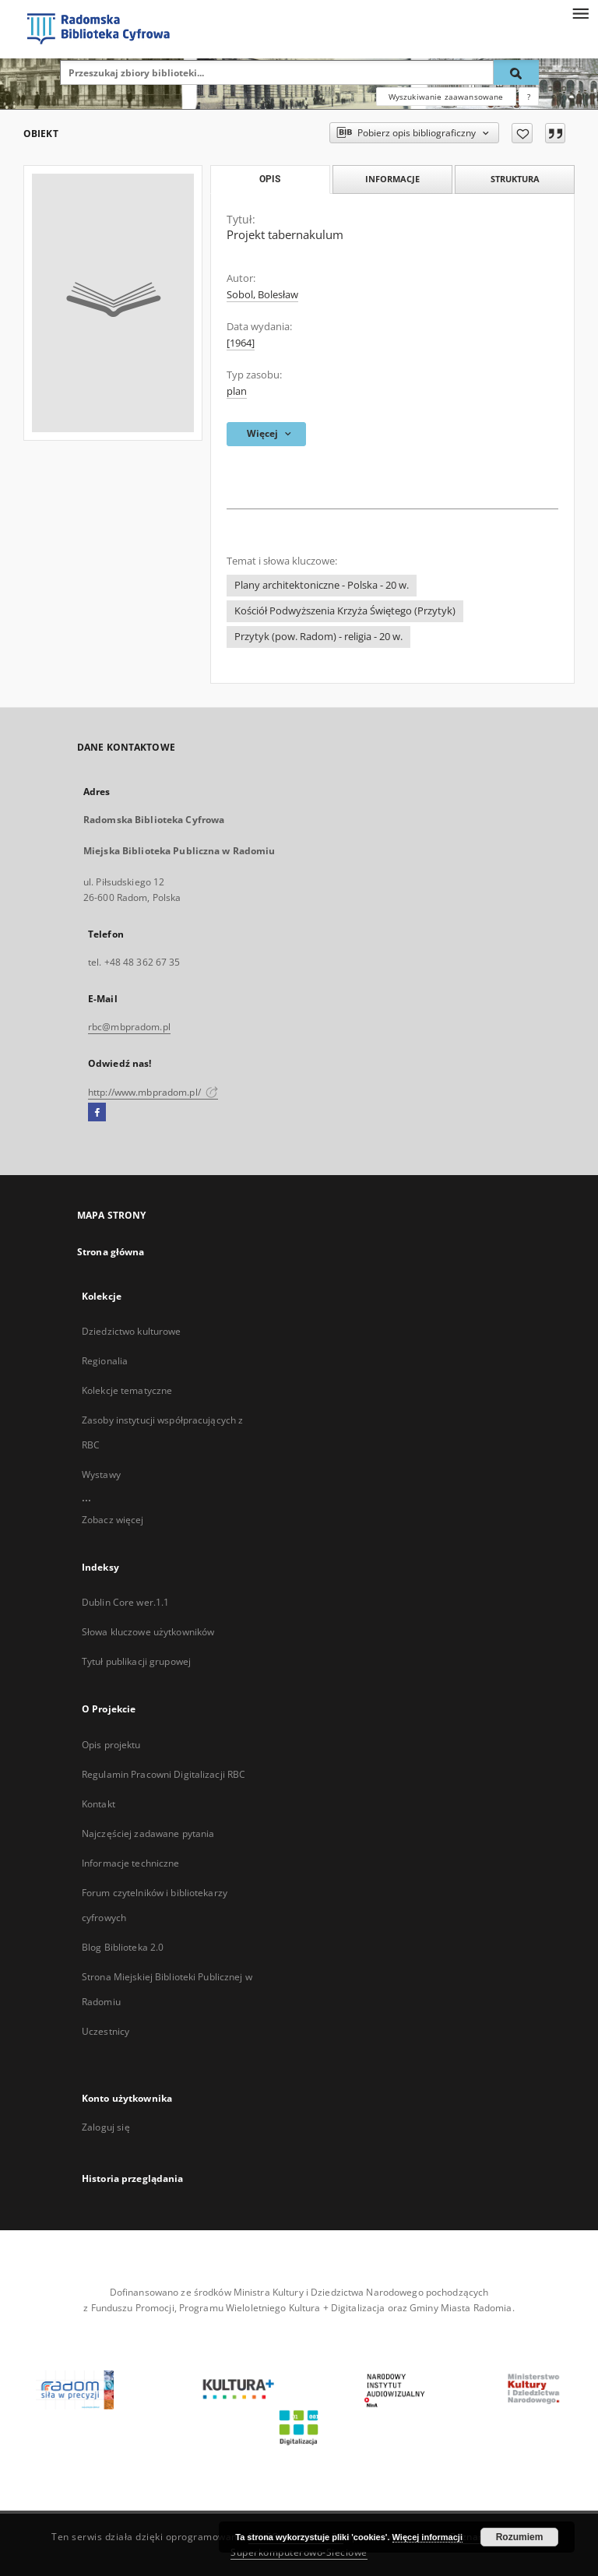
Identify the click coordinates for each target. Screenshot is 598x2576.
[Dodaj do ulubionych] (522, 133)
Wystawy (101, 1474)
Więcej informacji (427, 2537)
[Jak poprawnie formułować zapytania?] (529, 96)
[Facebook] (97, 1113)
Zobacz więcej (113, 1519)
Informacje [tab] (392, 179)
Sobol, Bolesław (262, 294)
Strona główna (111, 1251)
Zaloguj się (106, 2127)
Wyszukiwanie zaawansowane (446, 96)
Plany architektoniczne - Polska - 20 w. (321, 585)
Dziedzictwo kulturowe (131, 1331)
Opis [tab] (269, 179)
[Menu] (580, 12)
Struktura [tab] (515, 179)
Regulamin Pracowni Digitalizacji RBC (163, 1774)
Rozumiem (519, 2537)
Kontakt (98, 1804)
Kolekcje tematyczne (127, 1390)
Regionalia (105, 1360)
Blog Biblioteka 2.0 (123, 1947)
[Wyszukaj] (516, 72)
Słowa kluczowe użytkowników (148, 1631)
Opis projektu (111, 1744)
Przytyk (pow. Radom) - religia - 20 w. (318, 636)
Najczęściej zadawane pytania (148, 1833)
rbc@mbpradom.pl (129, 1026)
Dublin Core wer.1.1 (125, 1602)
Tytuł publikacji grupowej (136, 1661)
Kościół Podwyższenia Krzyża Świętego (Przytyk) (345, 611)
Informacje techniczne (131, 1863)
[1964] (241, 343)
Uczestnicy (105, 2031)
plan (237, 391)
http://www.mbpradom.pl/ (153, 1092)
